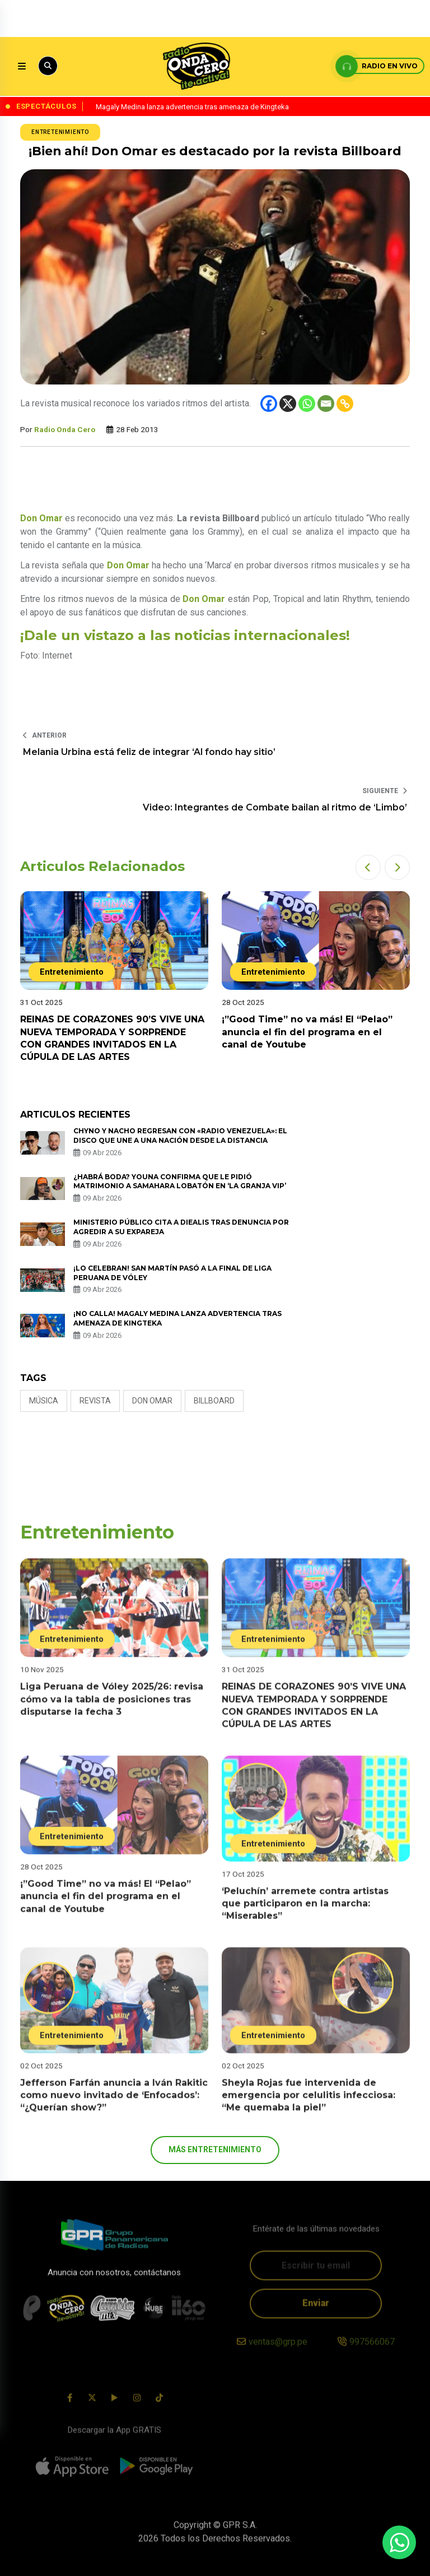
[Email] (325, 403)
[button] (368, 867)
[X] (287, 403)
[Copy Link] (344, 403)
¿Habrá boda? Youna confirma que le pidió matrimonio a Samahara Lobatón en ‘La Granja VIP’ (179, 1181)
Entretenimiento (60, 132)
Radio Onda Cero (64, 429)
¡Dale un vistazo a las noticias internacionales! (185, 635)
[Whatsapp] (306, 403)
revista (95, 1400)
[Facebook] (268, 403)
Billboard (214, 1400)
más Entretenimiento (215, 2149)
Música (43, 1400)
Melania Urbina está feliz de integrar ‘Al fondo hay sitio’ (149, 752)
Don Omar (152, 1400)
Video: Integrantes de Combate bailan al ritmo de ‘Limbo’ (275, 807)
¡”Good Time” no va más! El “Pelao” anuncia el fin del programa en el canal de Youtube (307, 1032)
